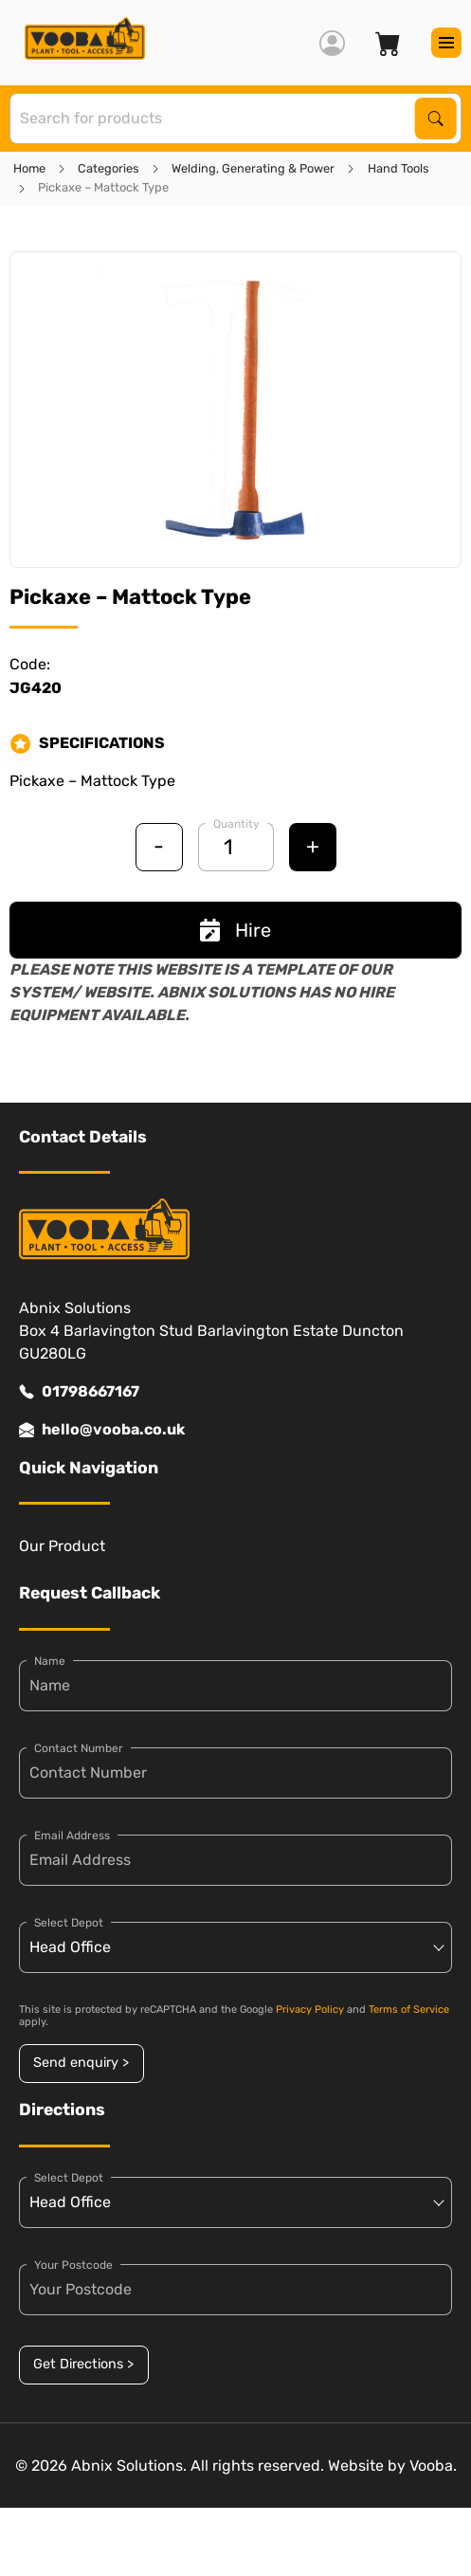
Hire (235, 930)
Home (29, 168)
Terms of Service (409, 2009)
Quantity (236, 824)
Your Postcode (73, 2265)
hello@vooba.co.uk (102, 1429)
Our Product (62, 1546)
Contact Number (78, 1748)
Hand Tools (398, 168)
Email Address (72, 1835)
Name (49, 1661)
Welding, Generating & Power (253, 168)
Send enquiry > (81, 2063)
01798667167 (79, 1391)
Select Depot (68, 1922)
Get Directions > (83, 2364)
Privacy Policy (310, 2009)
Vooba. (433, 2466)
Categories (108, 168)
